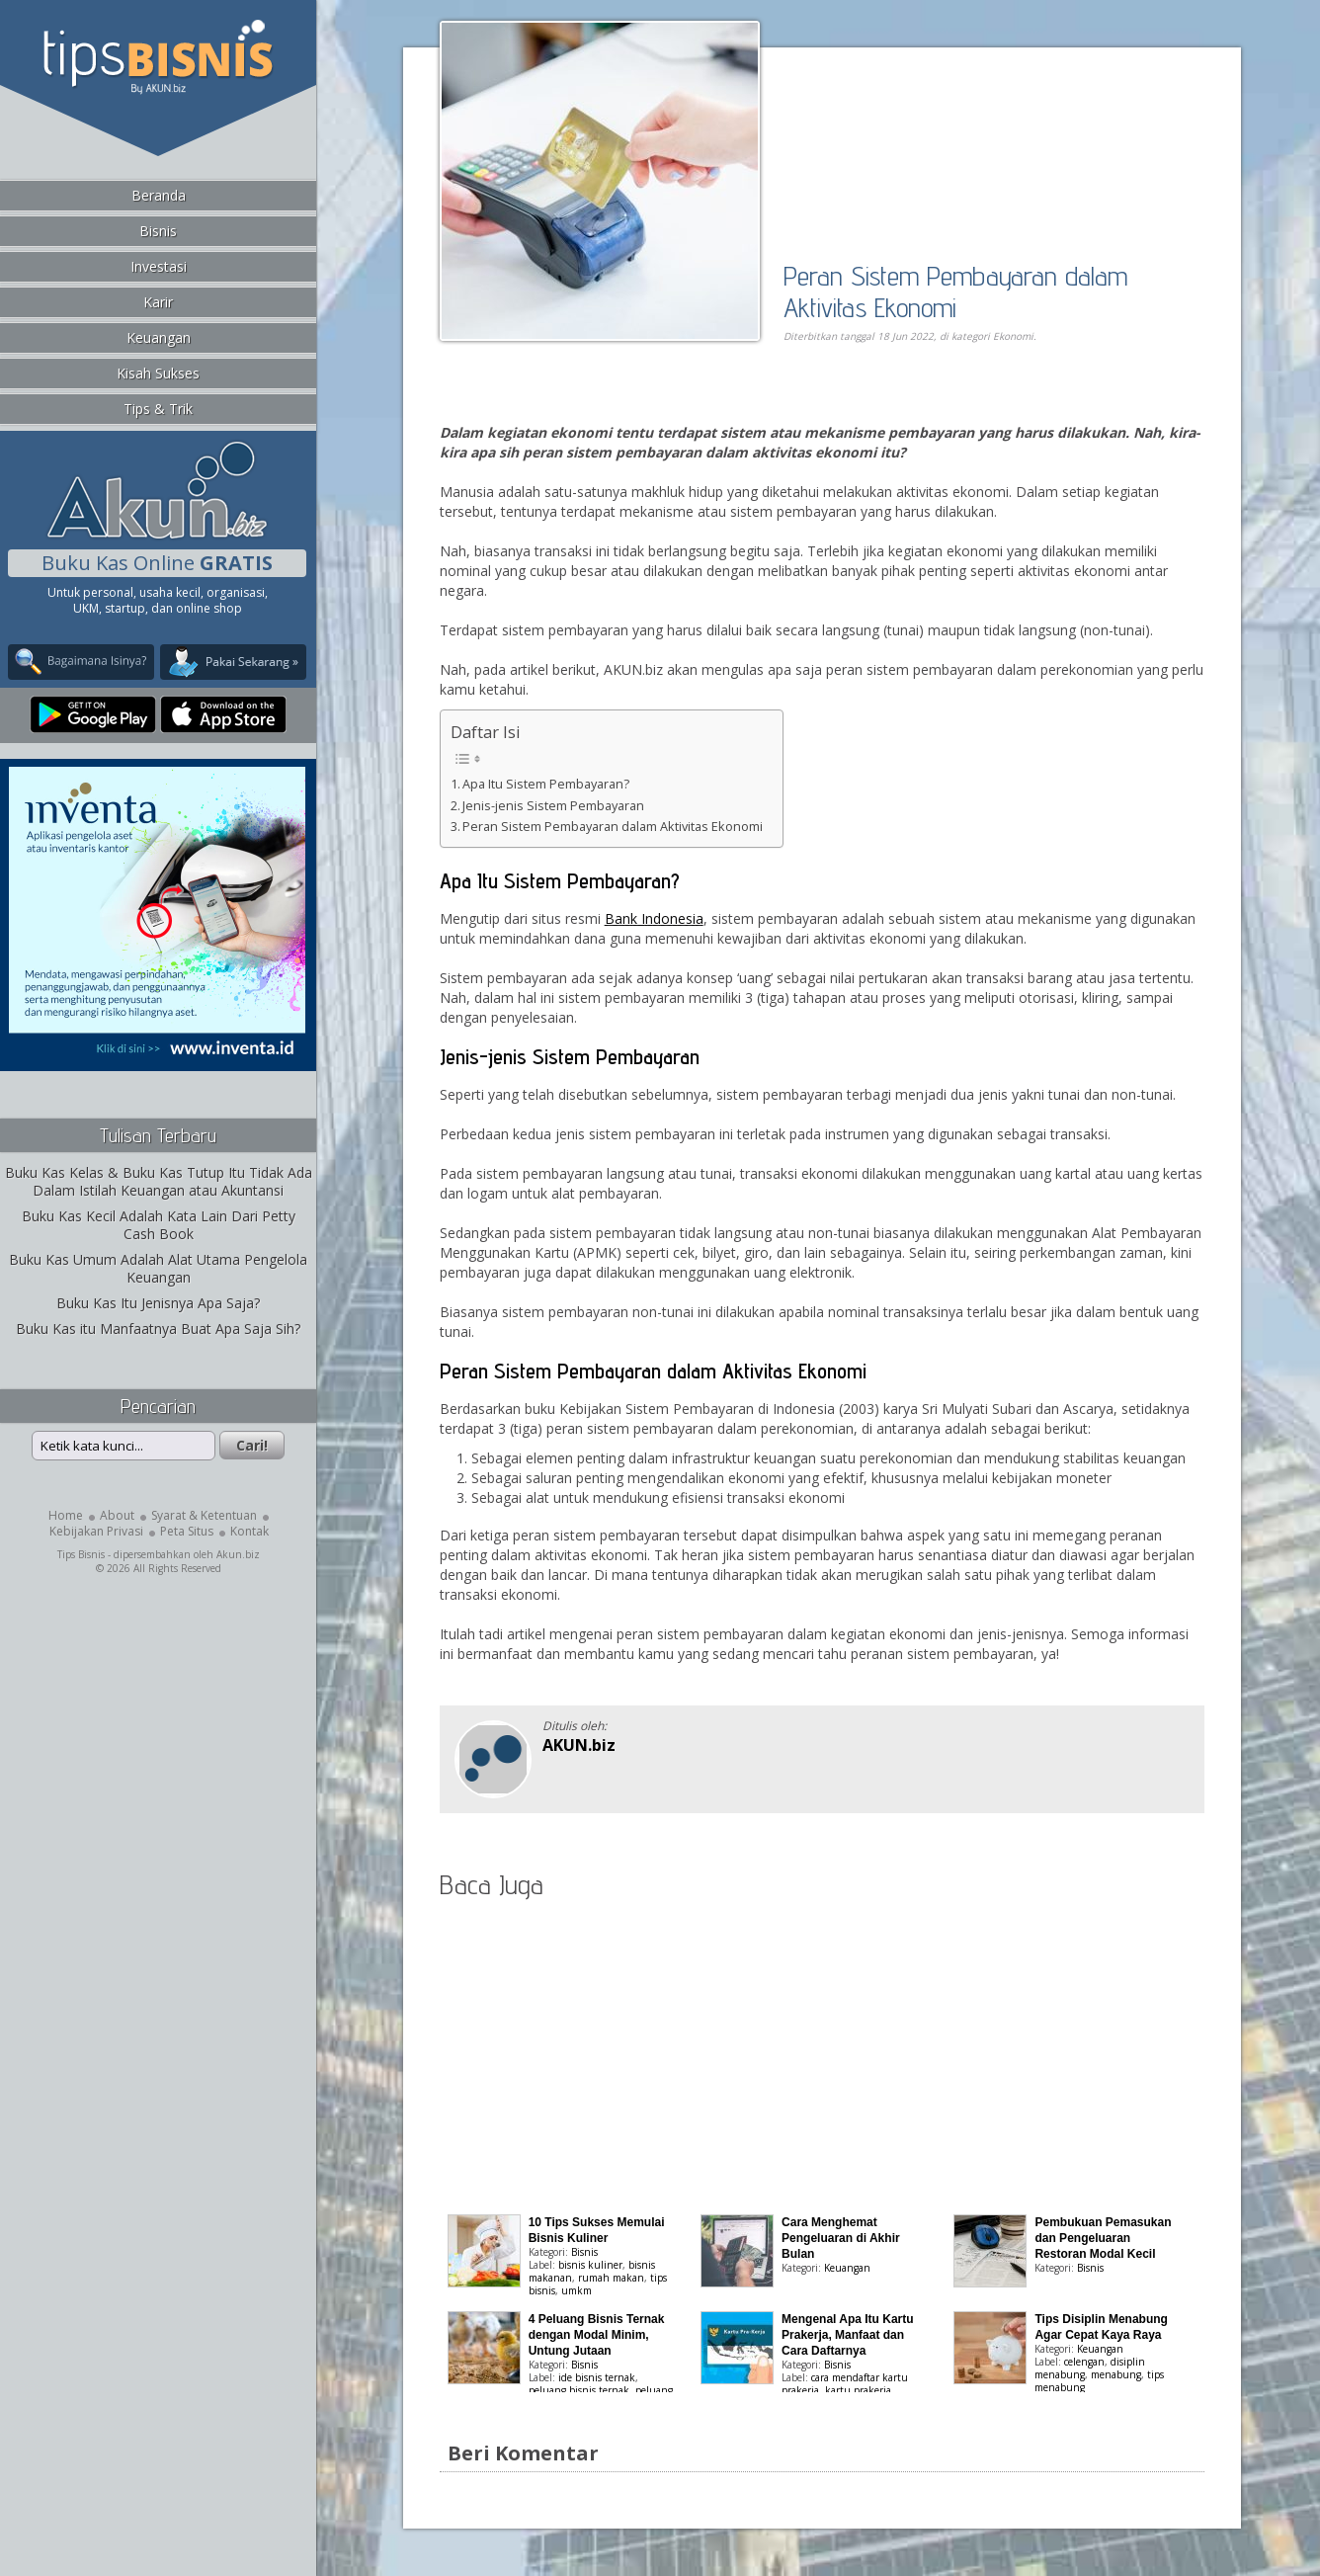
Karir (158, 301)
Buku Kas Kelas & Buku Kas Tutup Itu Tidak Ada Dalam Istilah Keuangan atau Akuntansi (158, 1181)
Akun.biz (238, 1554)
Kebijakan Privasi (96, 1531)
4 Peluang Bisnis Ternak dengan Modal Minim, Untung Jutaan (597, 2335)
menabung (1116, 2374)
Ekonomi (1013, 336)
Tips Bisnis (81, 1554)
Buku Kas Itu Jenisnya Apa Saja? (158, 1302)
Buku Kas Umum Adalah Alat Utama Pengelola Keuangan (158, 1268)
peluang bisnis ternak (579, 2390)
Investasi (158, 266)
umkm (576, 2290)
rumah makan (611, 2278)
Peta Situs (186, 1531)
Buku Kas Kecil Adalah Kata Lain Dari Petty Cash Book (158, 1224)
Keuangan (158, 337)
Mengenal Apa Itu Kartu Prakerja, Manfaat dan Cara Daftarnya (848, 2335)
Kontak (249, 1531)
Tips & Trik (158, 408)
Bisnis (158, 230)
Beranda (158, 195)
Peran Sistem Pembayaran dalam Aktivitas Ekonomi (955, 291)
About (117, 1515)
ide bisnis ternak (596, 2377)
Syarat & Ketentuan (204, 1515)
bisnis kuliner (590, 2265)
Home (65, 1515)
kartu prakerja (858, 2390)
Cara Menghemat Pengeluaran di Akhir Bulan (841, 2238)
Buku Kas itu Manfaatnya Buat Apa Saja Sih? (158, 1328)
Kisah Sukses (158, 373)
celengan (1084, 2361)
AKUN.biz (579, 1745)
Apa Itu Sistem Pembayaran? (545, 784)
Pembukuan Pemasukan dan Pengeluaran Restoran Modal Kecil (1102, 2238)
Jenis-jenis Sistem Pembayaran (553, 805)
